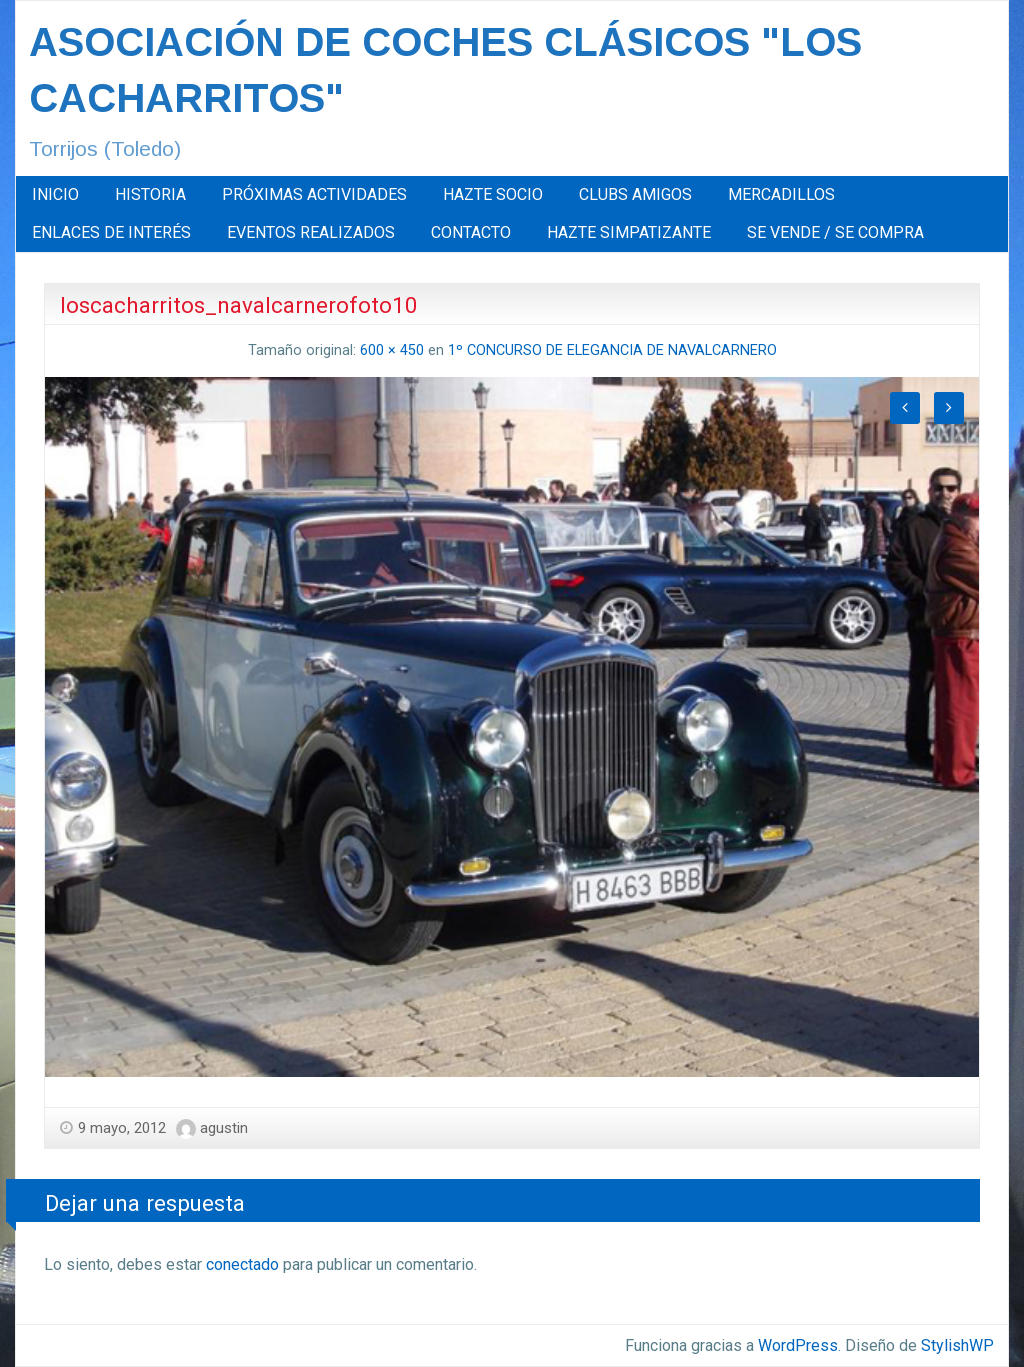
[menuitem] (55, 195)
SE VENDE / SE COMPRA (835, 232)
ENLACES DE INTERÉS (111, 232)
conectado (242, 1264)
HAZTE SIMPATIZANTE (629, 232)
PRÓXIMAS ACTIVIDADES (314, 194)
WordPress (798, 1345)
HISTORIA (150, 194)
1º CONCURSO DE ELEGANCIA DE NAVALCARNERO (612, 350)
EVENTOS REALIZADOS (311, 232)
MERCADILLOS (781, 194)
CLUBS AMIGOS (635, 194)
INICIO (55, 194)
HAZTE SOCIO (493, 194)
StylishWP (957, 1345)
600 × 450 (392, 350)
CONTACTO (471, 232)
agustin (224, 1128)
